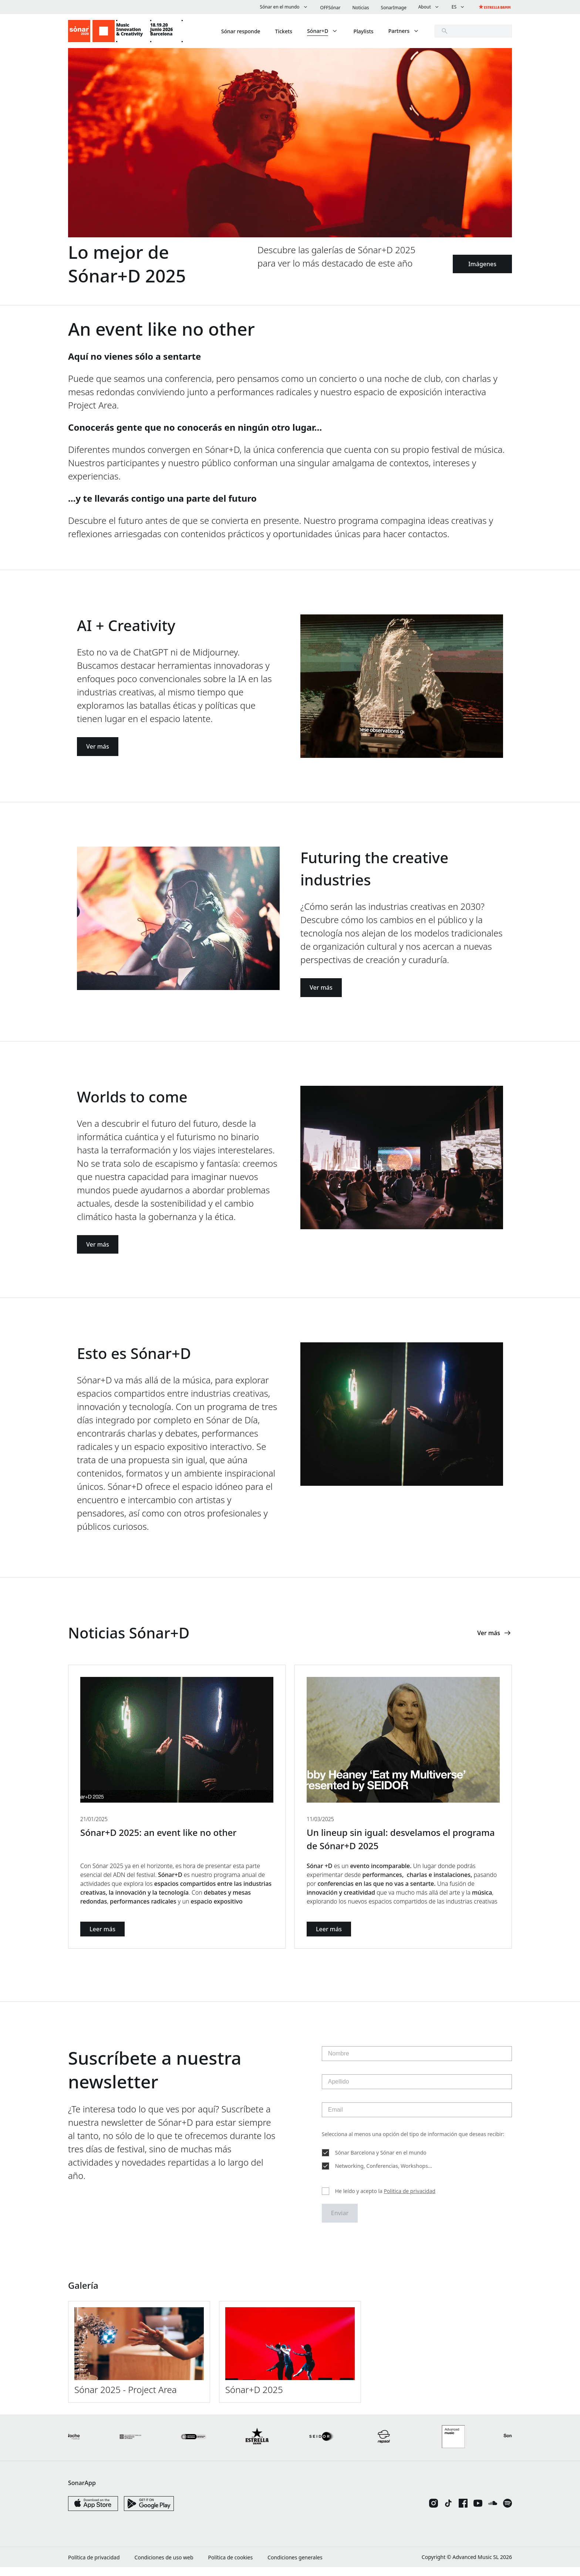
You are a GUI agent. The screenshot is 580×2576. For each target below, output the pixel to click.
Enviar (340, 2221)
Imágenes (482, 264)
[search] (473, 31)
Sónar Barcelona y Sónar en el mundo (380, 2159)
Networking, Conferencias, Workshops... (383, 2172)
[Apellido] (417, 2088)
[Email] (417, 2116)
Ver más (97, 748)
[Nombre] (417, 2060)
